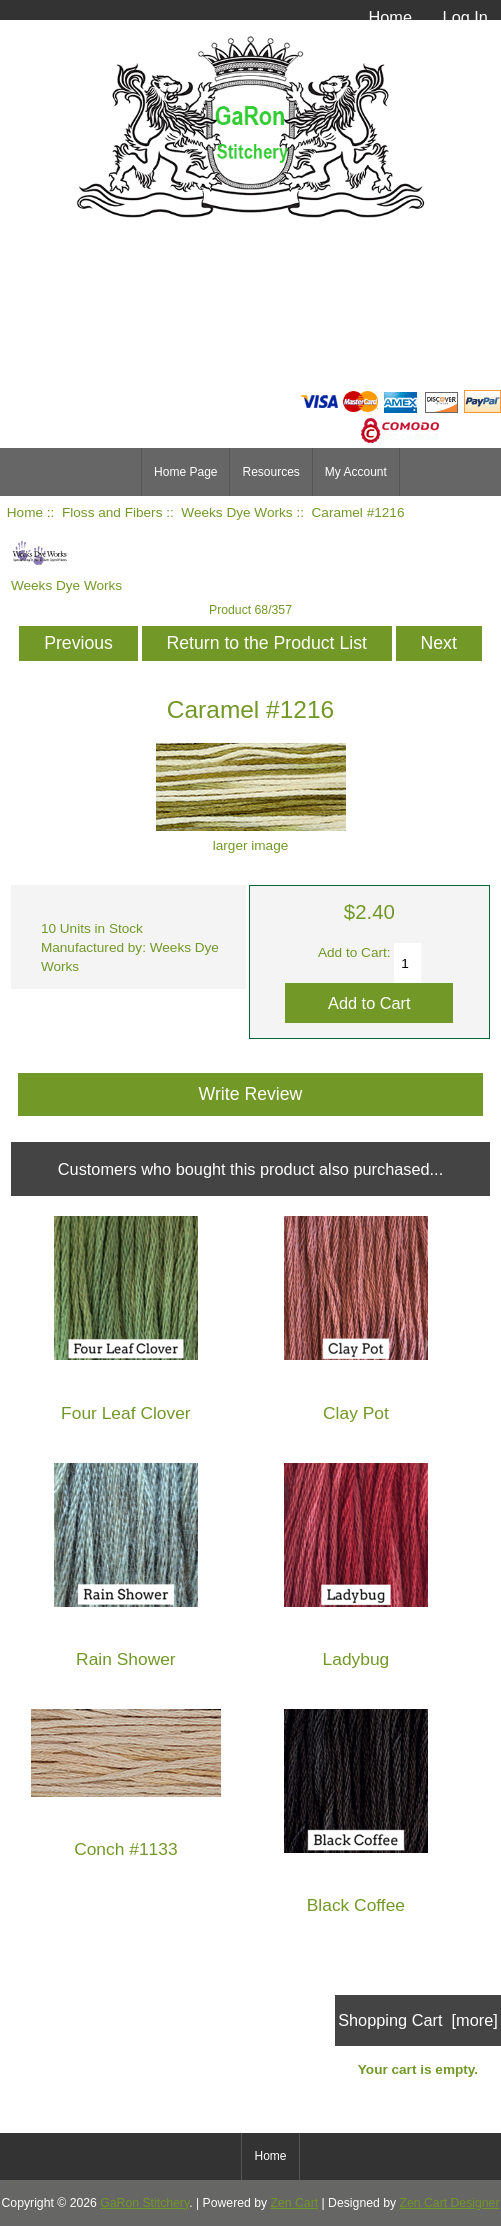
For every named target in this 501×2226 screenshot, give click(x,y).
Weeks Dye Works (236, 512)
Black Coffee (356, 1905)
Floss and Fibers (112, 512)
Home (390, 17)
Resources (270, 472)
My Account (356, 472)
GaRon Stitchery (144, 2203)
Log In (465, 17)
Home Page (185, 472)
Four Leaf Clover (126, 1413)
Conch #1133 (125, 1849)
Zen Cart (295, 2203)
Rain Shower (126, 1659)
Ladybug (356, 1659)
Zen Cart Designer (450, 2203)
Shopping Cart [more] (418, 2020)
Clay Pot (356, 1413)
